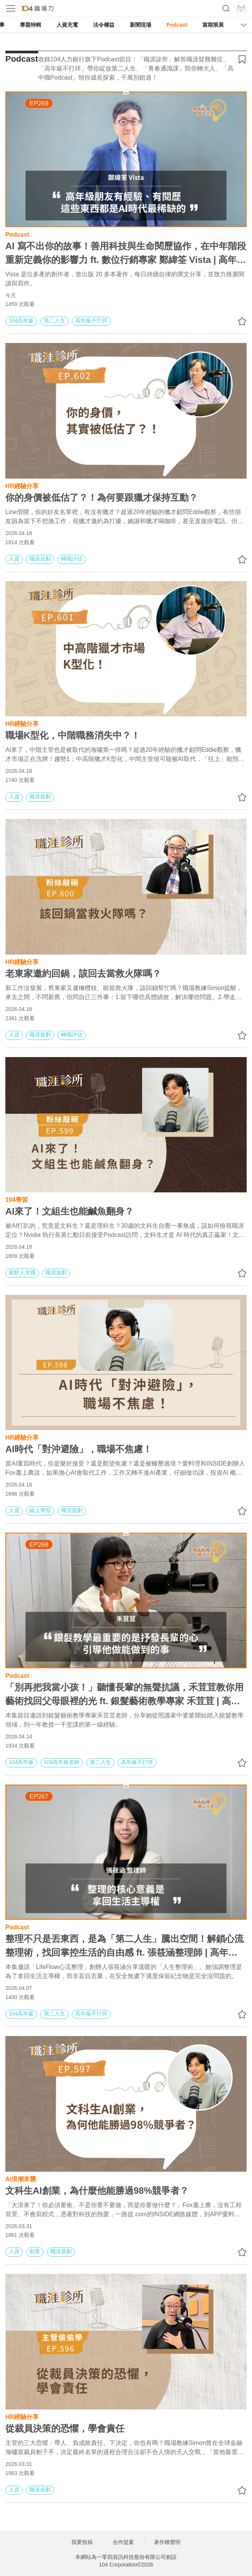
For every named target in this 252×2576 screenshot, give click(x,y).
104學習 (16, 1199)
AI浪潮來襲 (20, 2178)
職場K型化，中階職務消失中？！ (72, 735)
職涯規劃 (40, 559)
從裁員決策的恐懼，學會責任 (64, 2428)
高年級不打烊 (91, 320)
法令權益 (104, 25)
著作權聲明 (167, 2542)
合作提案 (123, 2542)
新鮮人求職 (22, 1272)
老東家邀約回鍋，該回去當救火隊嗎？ (83, 973)
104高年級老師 (61, 1762)
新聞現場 (140, 25)
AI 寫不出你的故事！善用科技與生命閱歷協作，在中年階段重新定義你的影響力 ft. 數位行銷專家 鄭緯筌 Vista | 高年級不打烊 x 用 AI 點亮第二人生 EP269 (125, 254)
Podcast (176, 25)
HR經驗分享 (22, 485)
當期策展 (213, 25)
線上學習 (40, 1510)
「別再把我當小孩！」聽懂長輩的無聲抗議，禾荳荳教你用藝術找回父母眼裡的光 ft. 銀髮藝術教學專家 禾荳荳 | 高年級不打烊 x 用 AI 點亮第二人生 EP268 (124, 1695)
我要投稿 (82, 2542)
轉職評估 (71, 559)
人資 (14, 559)
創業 (34, 2251)
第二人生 (54, 320)
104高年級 (21, 320)
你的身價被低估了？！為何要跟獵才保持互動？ (101, 497)
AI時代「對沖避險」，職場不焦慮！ (78, 1449)
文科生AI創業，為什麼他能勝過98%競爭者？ (97, 2190)
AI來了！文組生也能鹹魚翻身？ (69, 1211)
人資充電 (67, 25)
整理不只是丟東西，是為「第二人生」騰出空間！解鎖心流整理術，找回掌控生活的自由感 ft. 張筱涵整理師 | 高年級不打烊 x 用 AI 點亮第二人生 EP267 (124, 1946)
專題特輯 (30, 25)
